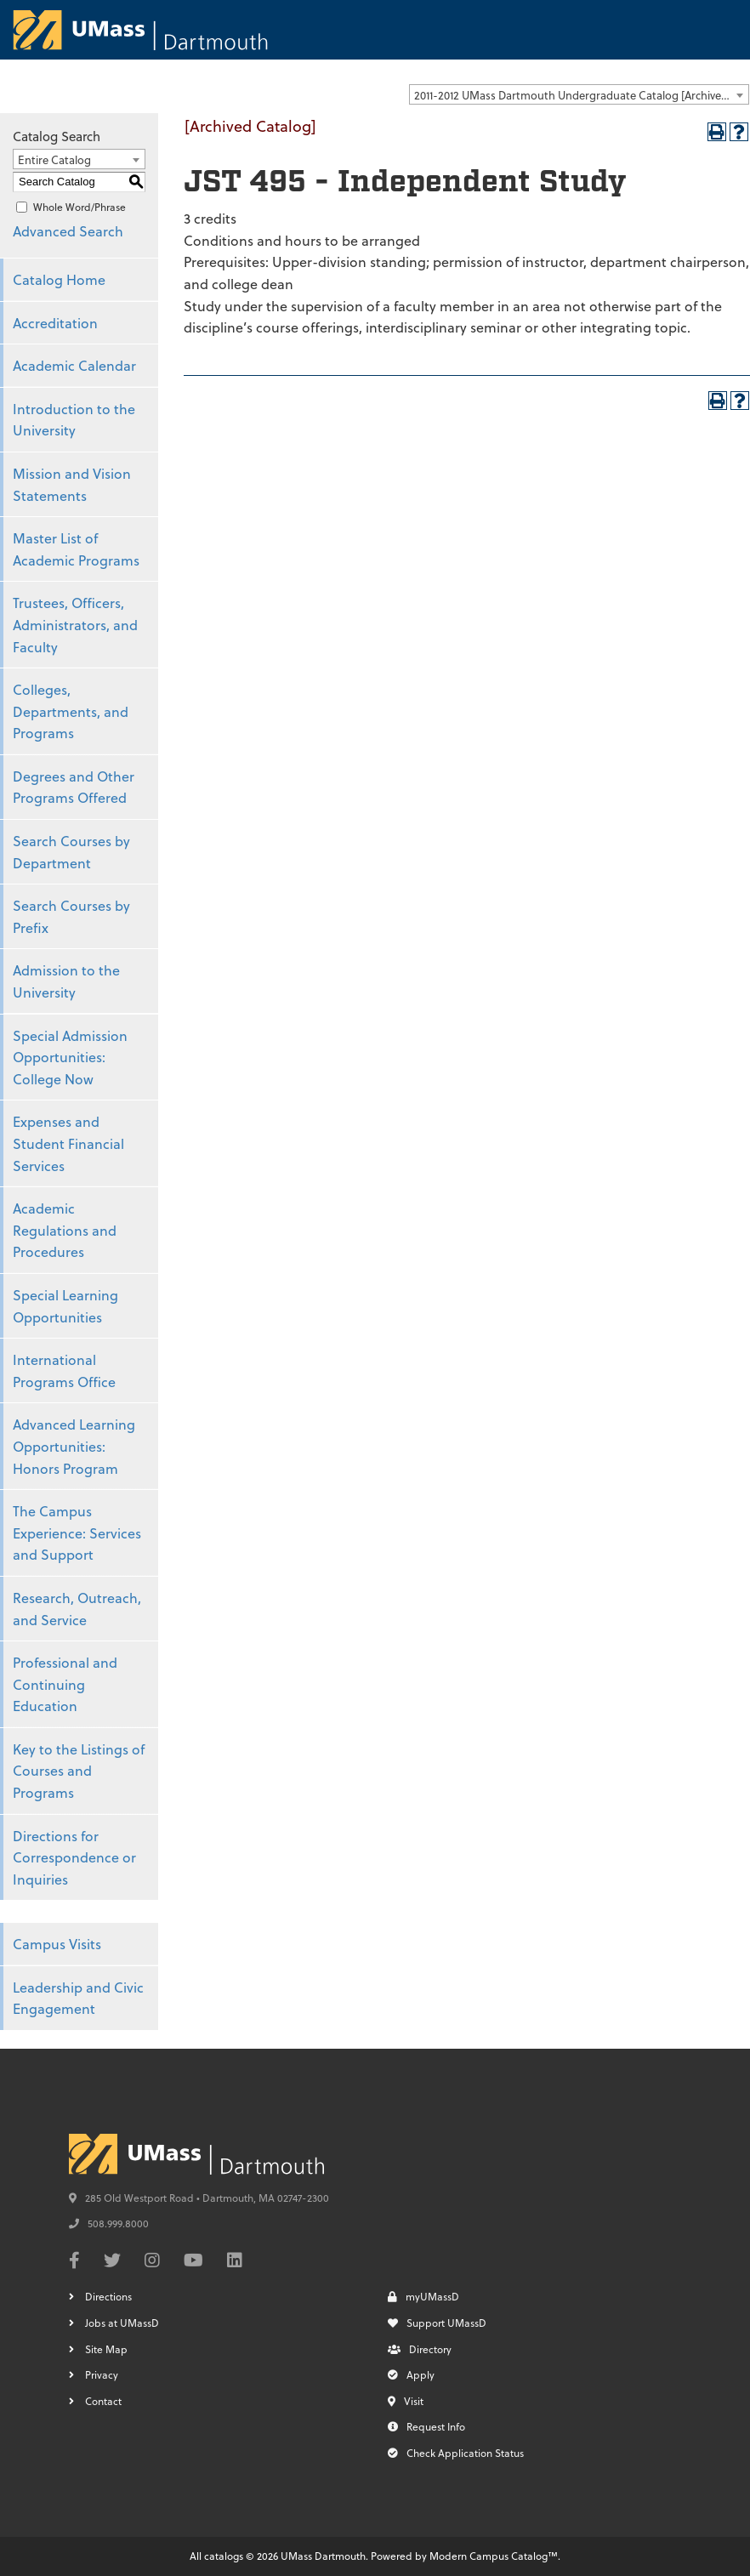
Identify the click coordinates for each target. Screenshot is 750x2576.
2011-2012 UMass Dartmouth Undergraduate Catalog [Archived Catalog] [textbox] (581, 95)
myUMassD (423, 2296)
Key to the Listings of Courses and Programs (79, 1770)
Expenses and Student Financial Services (68, 1143)
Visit (405, 2400)
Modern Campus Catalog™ (493, 2555)
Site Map (106, 2349)
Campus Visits (57, 1943)
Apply (411, 2374)
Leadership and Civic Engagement (78, 1998)
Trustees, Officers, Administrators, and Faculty (75, 624)
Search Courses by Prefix (71, 916)
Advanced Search (68, 231)
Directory (420, 2349)
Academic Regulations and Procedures (64, 1229)
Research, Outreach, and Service (77, 1608)
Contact (103, 2400)
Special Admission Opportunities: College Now (70, 1057)
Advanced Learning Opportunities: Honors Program (74, 1445)
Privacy (101, 2374)
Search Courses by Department (71, 852)
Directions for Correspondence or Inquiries (74, 1857)
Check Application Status (456, 2452)
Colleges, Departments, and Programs (70, 711)
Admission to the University (66, 981)
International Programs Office (64, 1370)
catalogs (223, 2555)
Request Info (426, 2426)
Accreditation (55, 323)
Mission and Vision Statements (72, 484)
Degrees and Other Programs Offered (73, 787)
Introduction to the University (74, 420)
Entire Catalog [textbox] (54, 159)
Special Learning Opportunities (65, 1306)
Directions (108, 2296)
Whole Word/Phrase (79, 206)
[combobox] (579, 94)
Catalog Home (59, 279)
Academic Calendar (74, 365)
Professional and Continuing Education (65, 1683)
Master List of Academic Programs (76, 549)
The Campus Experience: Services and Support (77, 1532)
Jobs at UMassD (122, 2322)
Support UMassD (437, 2322)
